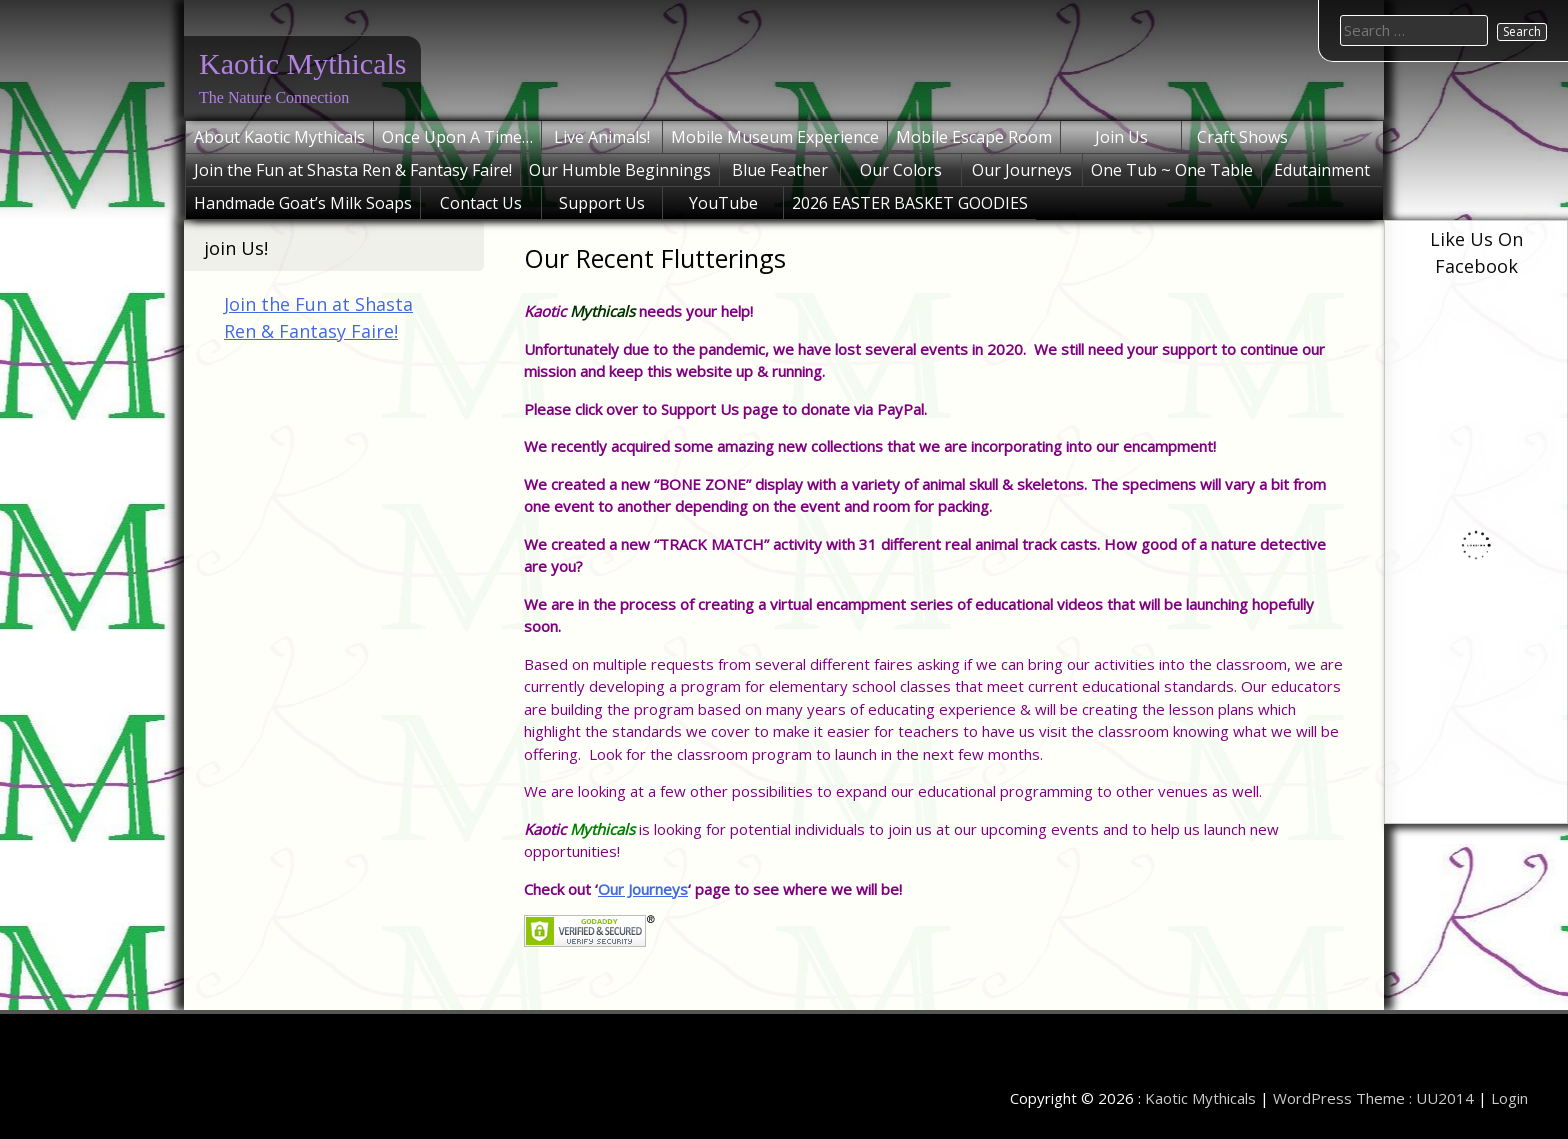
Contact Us (481, 203)
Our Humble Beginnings (620, 170)
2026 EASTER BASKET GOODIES (910, 203)
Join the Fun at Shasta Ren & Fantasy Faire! (353, 170)
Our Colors (901, 170)
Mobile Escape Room (974, 137)
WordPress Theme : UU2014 (1373, 1098)
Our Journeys (1022, 170)
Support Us (602, 203)
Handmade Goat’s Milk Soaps (303, 203)
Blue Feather (780, 170)
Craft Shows (1242, 137)
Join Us (1121, 137)
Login (1509, 1098)
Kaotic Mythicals (302, 63)
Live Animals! (602, 137)
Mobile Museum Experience (775, 137)
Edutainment (1322, 170)
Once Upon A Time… (457, 137)
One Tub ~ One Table (1172, 170)
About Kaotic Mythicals (279, 137)
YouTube (723, 203)
